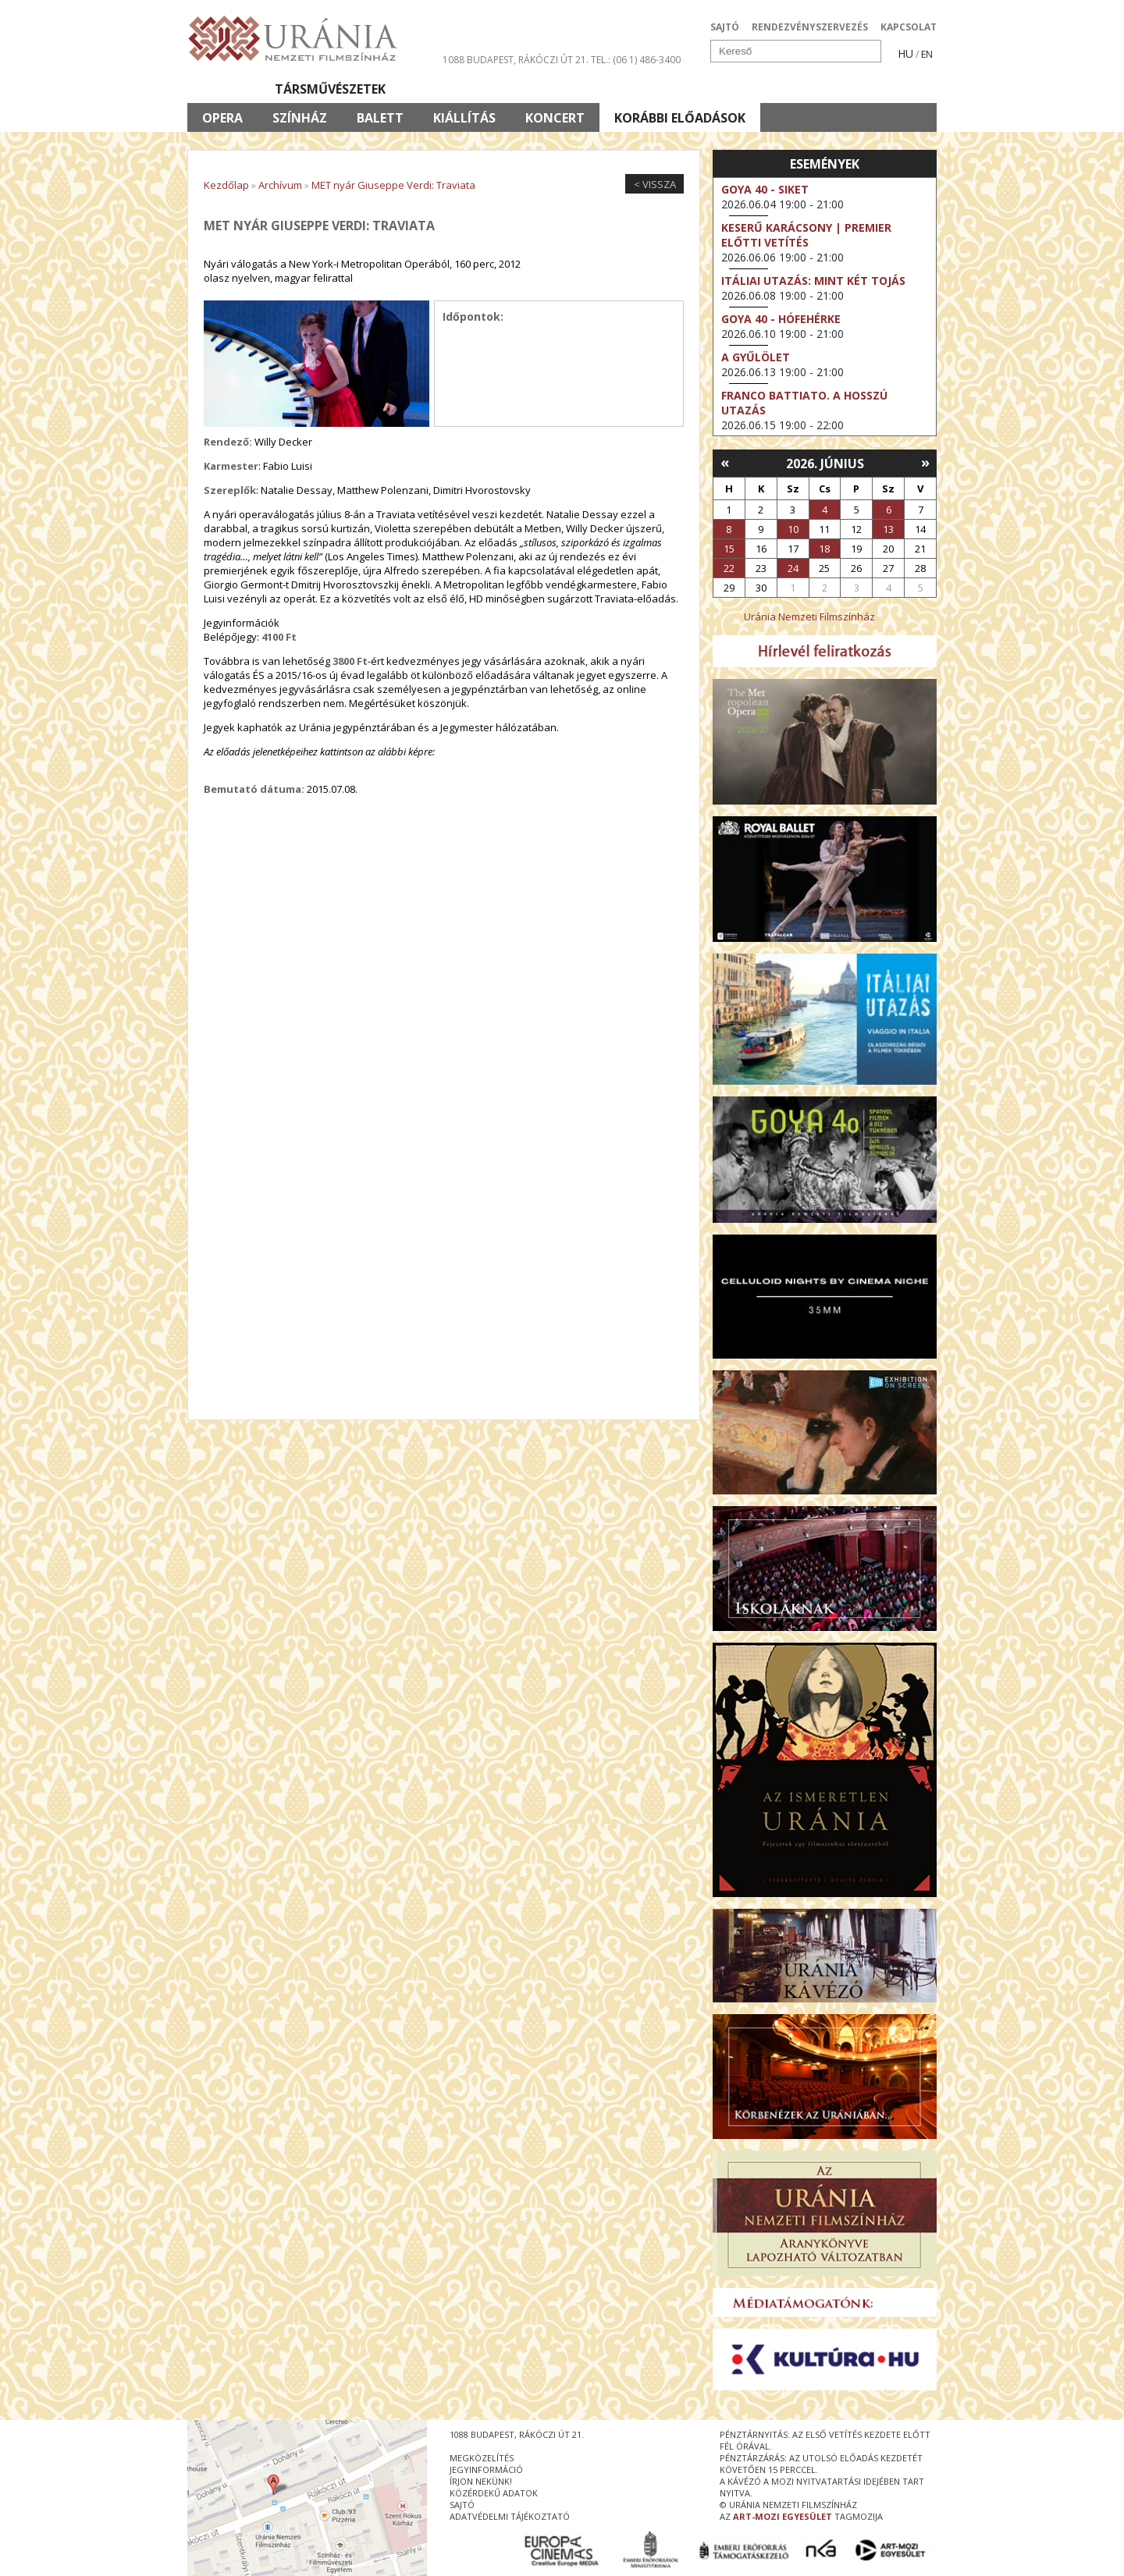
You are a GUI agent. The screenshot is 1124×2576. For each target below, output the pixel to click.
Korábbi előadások (679, 117)
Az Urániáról (461, 89)
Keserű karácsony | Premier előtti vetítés (806, 235)
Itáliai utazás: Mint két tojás (813, 280)
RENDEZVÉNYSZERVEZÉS (810, 27)
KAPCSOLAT (908, 27)
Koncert (555, 117)
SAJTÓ (724, 27)
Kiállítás (464, 117)
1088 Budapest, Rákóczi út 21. (516, 59)
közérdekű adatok (494, 2493)
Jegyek (830, 89)
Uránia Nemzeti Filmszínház (809, 616)
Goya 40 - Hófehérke (781, 318)
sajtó (462, 2504)
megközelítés (482, 2458)
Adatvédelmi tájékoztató (510, 2516)
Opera (222, 117)
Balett (380, 117)
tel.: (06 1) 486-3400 (636, 59)
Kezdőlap (226, 185)
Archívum (280, 185)
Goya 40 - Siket (765, 189)
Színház (299, 117)
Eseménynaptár (726, 89)
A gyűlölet (755, 357)
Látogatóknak (590, 89)
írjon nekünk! (481, 2481)
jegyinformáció (486, 2469)
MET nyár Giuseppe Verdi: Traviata (393, 185)
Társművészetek (330, 89)
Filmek (223, 89)
